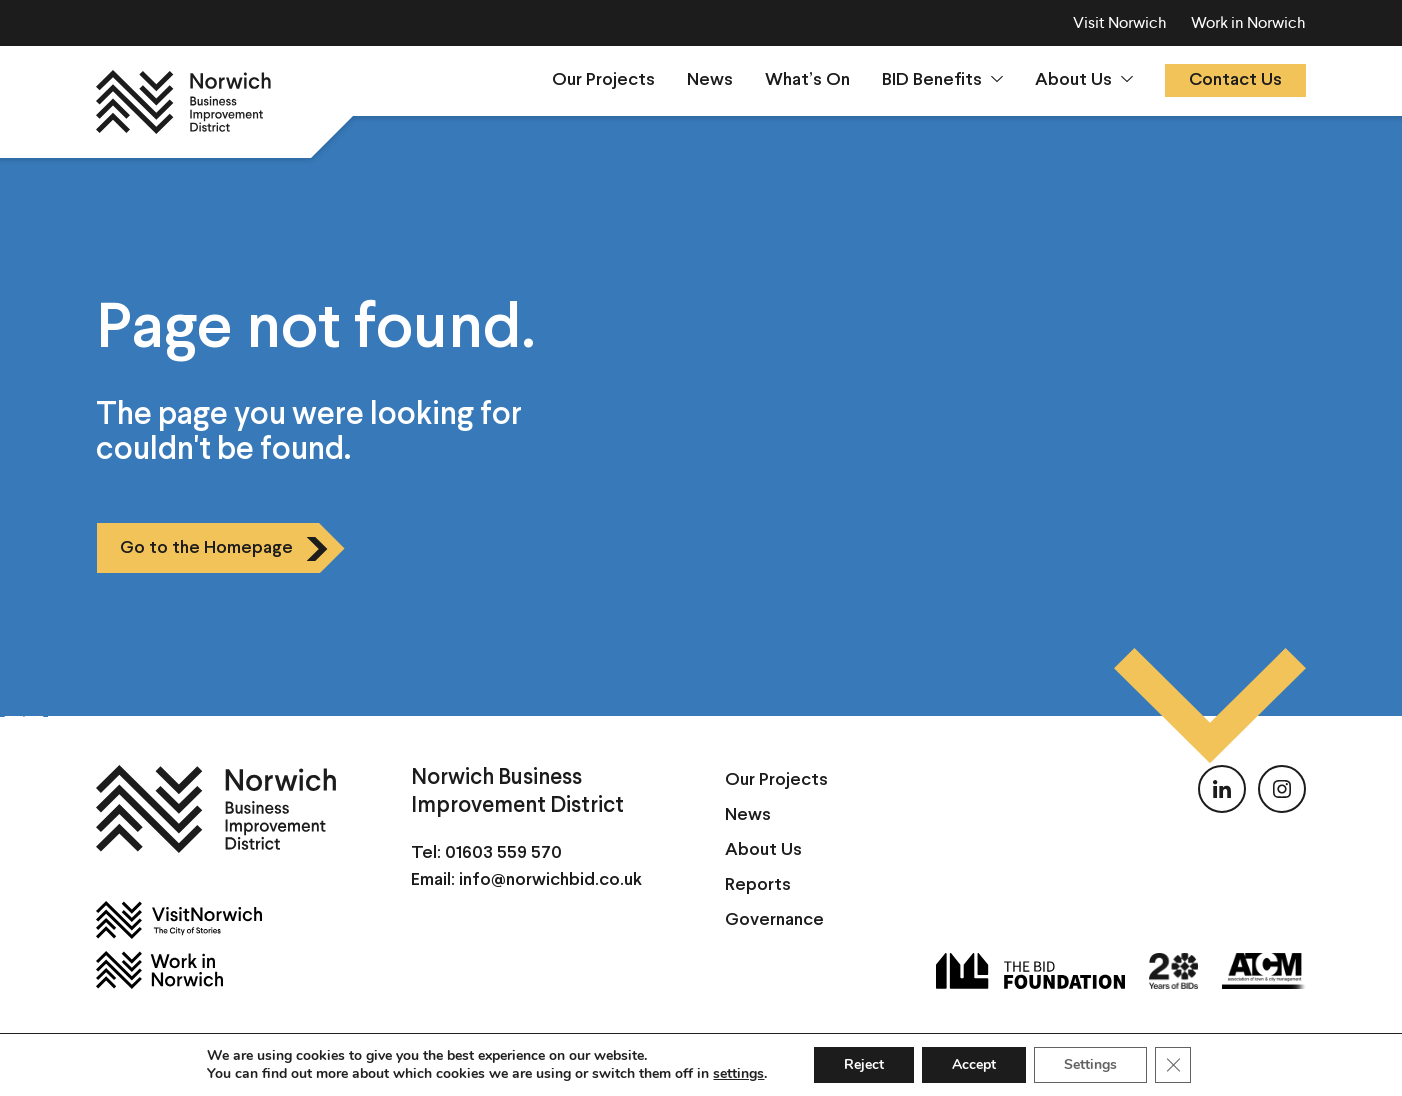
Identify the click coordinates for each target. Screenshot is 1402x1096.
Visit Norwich (1120, 22)
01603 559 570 (503, 853)
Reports (758, 885)
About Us (1073, 80)
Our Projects (603, 80)
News (710, 80)
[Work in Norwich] (229, 970)
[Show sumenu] (997, 79)
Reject (864, 1064)
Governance (774, 920)
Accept (974, 1064)
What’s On (807, 80)
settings (738, 1074)
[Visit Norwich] (229, 920)
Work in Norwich (1248, 22)
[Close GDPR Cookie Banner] (1173, 1065)
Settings (1090, 1064)
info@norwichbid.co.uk (550, 880)
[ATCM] (1264, 971)
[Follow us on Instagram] (1282, 789)
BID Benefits (932, 80)
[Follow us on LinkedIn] (1222, 789)
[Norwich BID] (183, 102)
